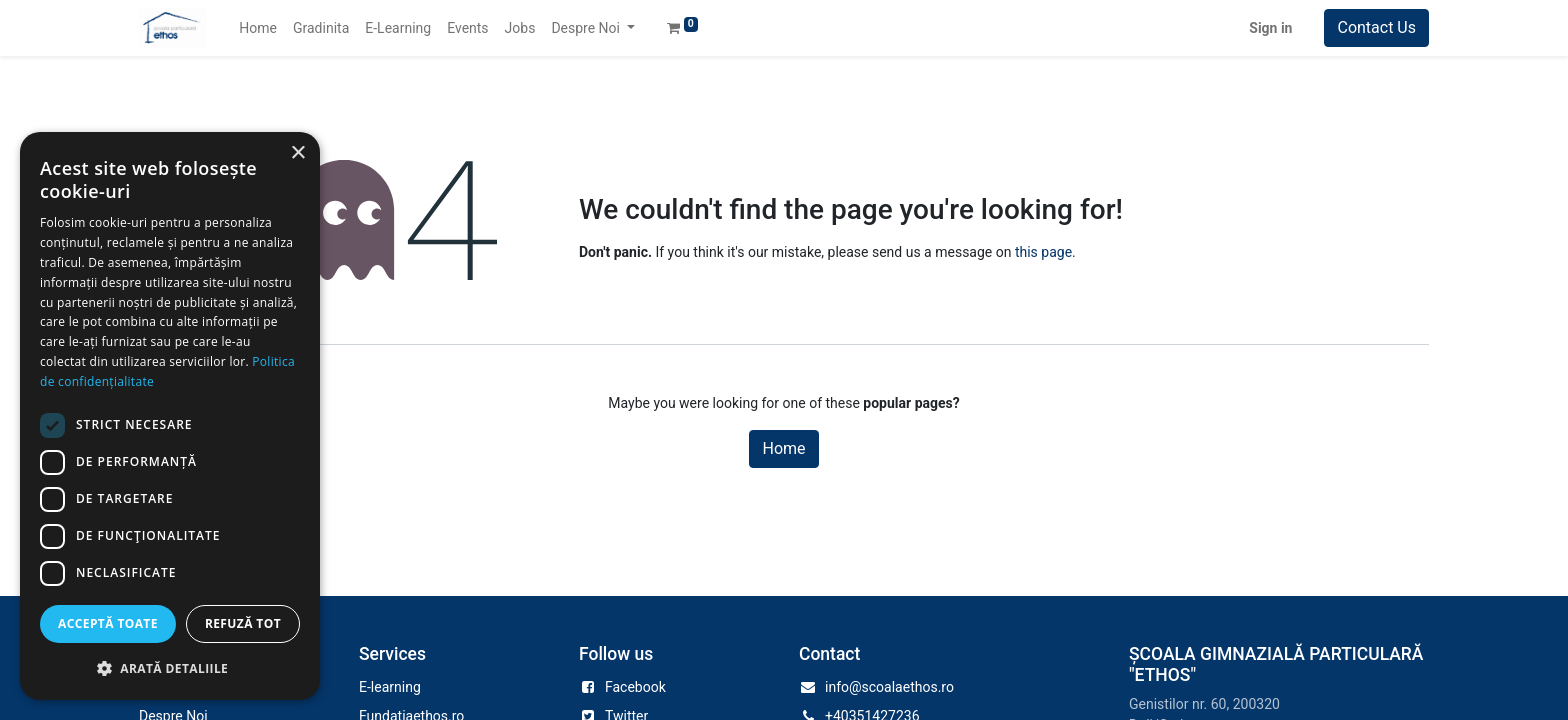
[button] (170, 668)
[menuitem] (258, 28)
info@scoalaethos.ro (889, 687)
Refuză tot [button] (243, 623)
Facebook (635, 687)
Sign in (1270, 28)
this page (1043, 252)
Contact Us (1376, 27)
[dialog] (170, 416)
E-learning (390, 687)
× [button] (297, 153)
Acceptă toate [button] (108, 623)
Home (783, 448)
